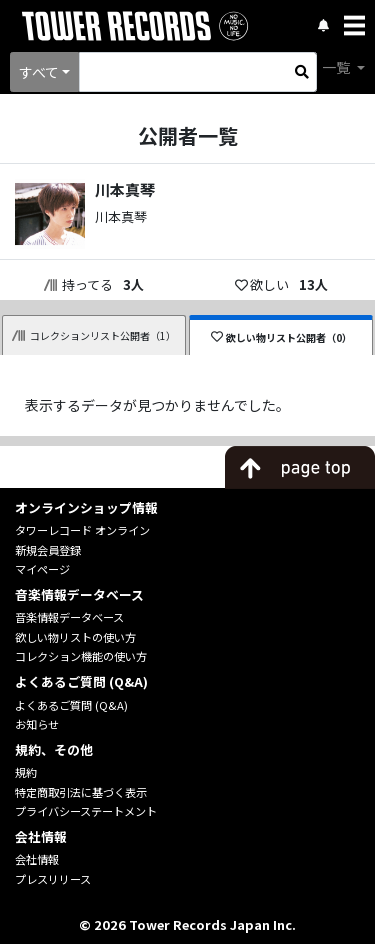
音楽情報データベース (69, 617)
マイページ (42, 569)
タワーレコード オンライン (82, 530)
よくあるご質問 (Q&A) (71, 705)
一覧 (337, 67)
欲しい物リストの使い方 (75, 637)
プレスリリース (53, 879)
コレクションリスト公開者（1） (94, 335)
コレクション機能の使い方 (81, 656)
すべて (39, 72)
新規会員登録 (48, 550)
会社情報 (37, 859)
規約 (26, 772)
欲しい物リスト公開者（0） (281, 337)
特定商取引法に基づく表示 (81, 792)
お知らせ (37, 724)
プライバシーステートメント (86, 811)
